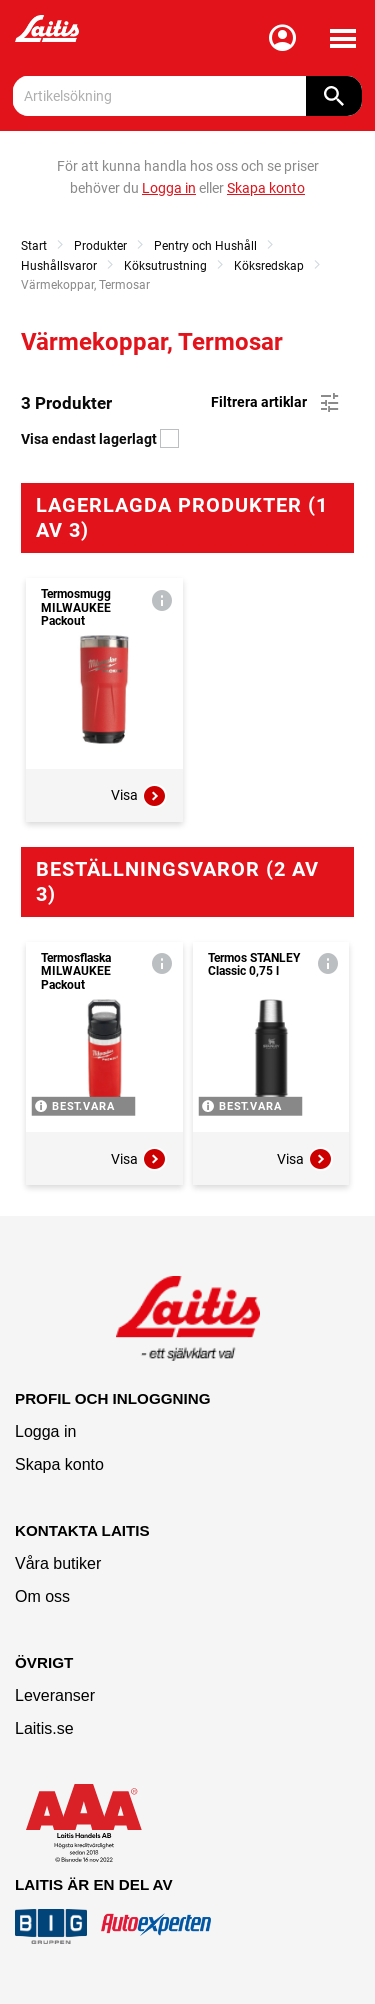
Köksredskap (269, 266)
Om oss (42, 1596)
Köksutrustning (165, 266)
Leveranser (55, 1695)
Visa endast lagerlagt (100, 439)
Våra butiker (58, 1563)
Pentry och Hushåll (205, 246)
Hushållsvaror (59, 266)
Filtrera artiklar (276, 403)
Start (34, 246)
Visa (139, 796)
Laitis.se (44, 1728)
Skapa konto (59, 1464)
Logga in (45, 1431)
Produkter (100, 246)
